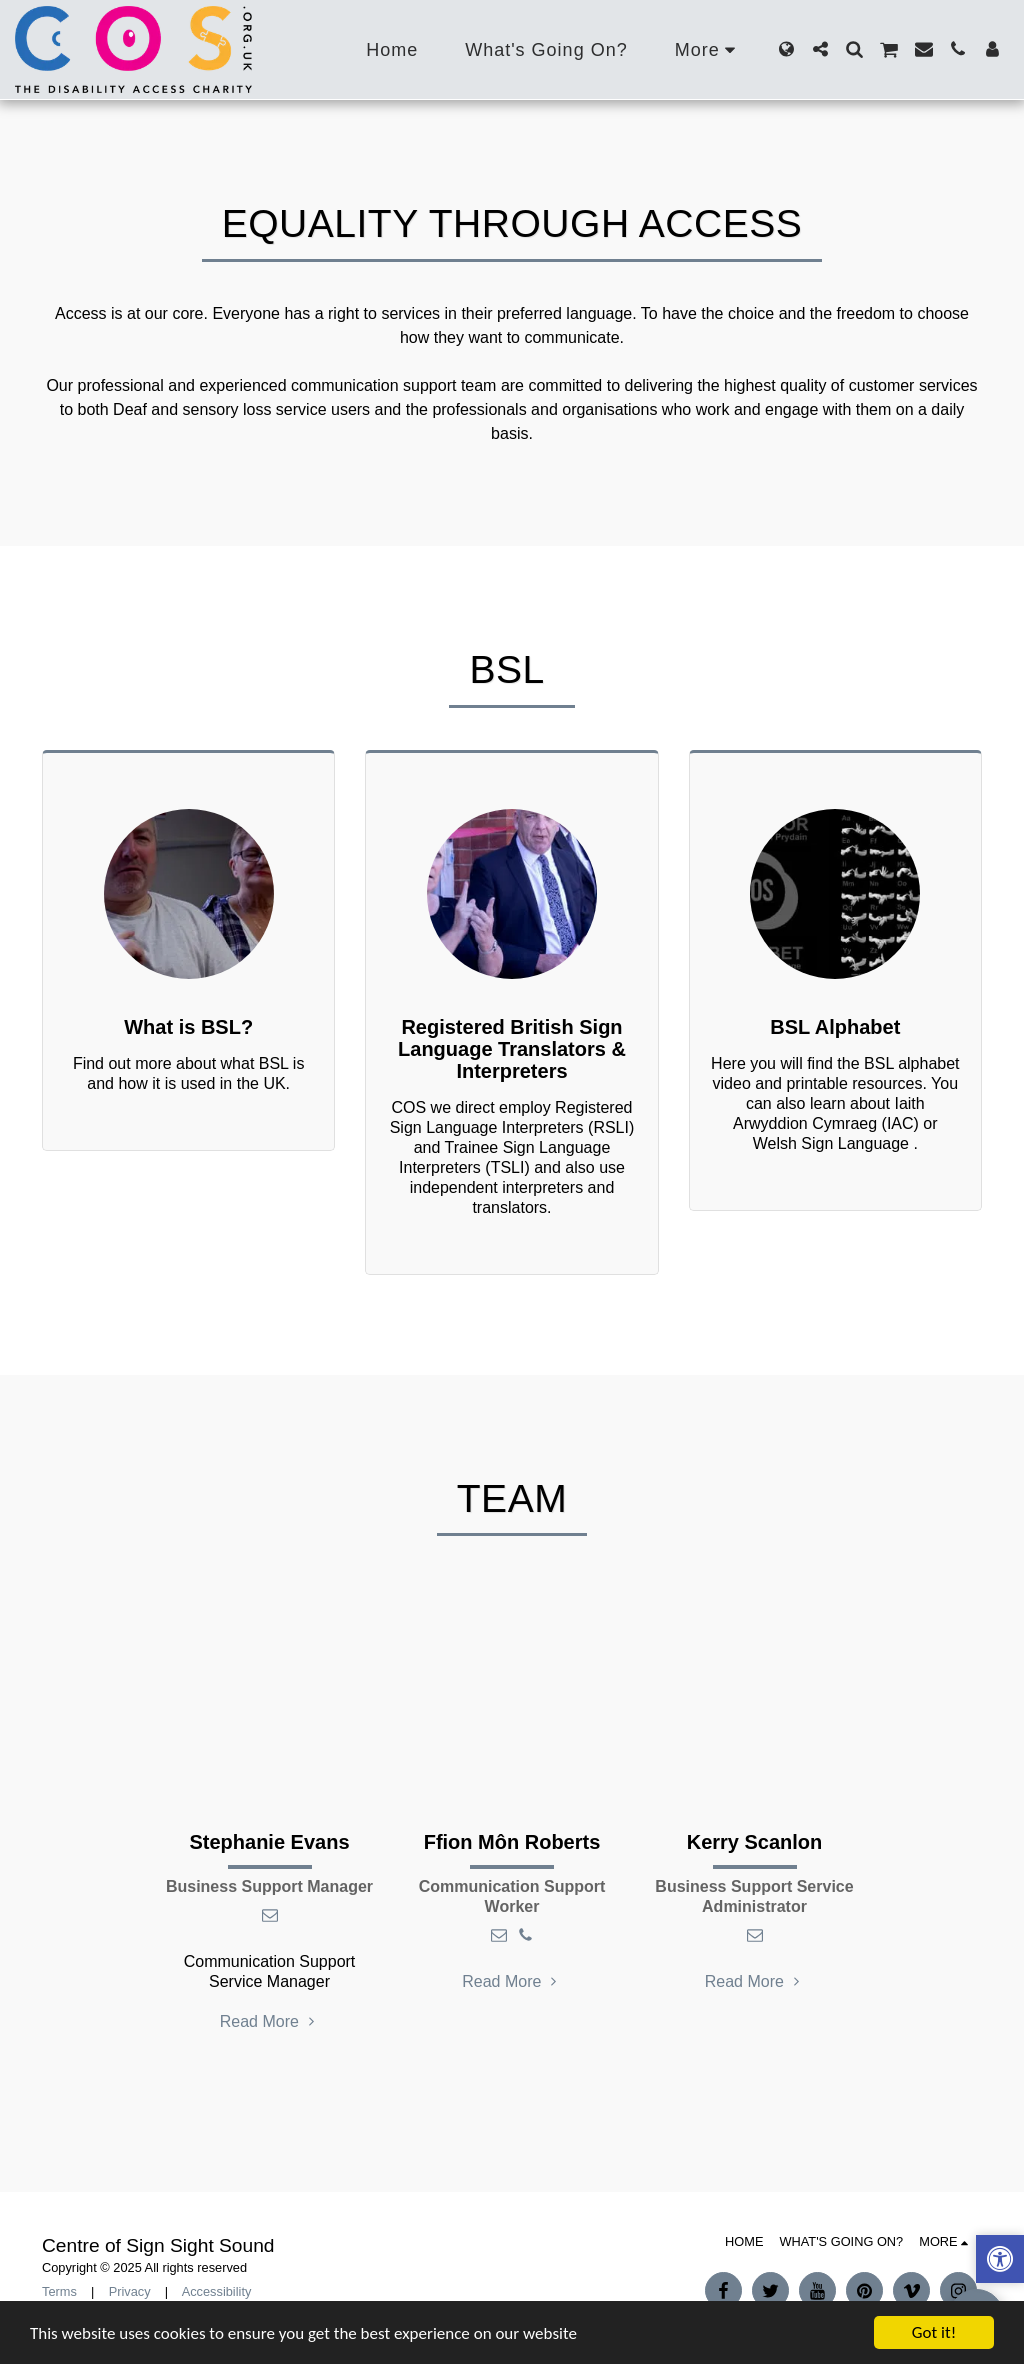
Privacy (130, 2291)
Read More (270, 2021)
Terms (59, 2291)
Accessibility (217, 2291)
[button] (820, 49)
